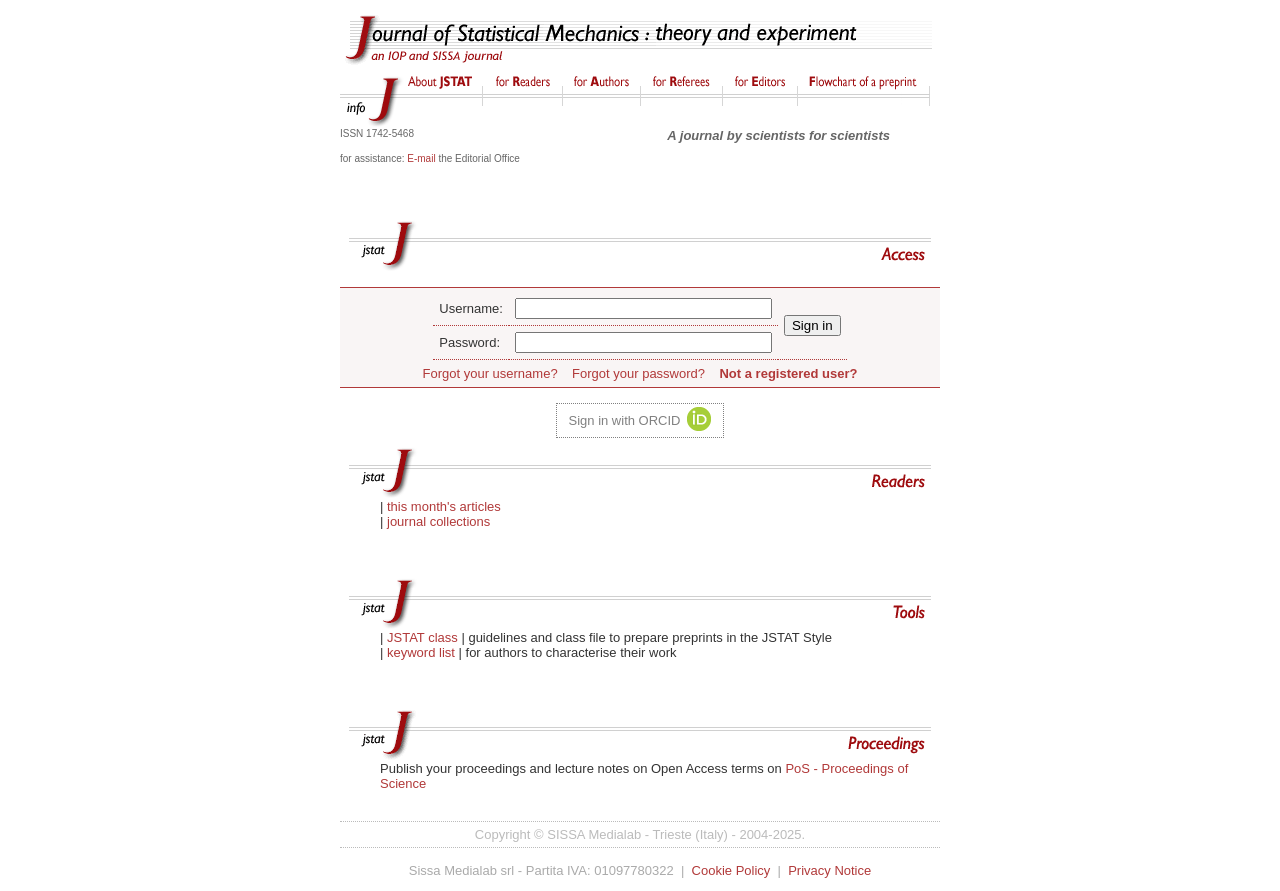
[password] (643, 342)
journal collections (438, 521)
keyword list (421, 652)
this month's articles (444, 506)
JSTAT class (424, 637)
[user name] (643, 308)
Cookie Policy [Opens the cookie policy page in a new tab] (731, 870)
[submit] (812, 325)
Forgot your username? (490, 373)
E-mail (421, 158)
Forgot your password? (638, 373)
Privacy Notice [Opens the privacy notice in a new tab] (829, 870)
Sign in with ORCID (625, 420)
